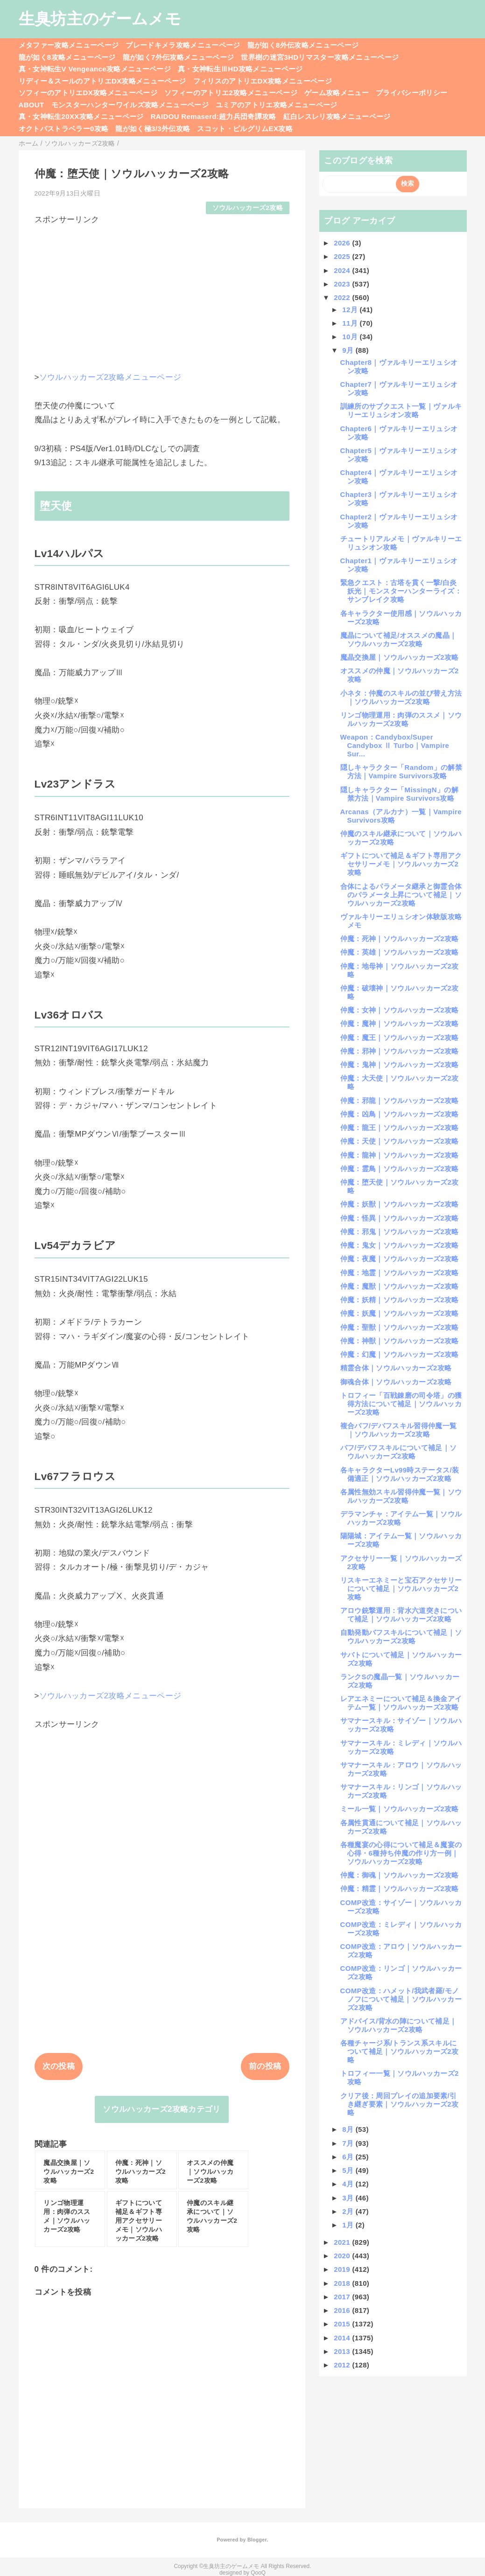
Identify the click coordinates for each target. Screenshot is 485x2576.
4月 (349, 2184)
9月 (349, 350)
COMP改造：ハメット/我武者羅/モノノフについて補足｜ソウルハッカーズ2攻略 (401, 1999)
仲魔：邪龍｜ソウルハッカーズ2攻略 (399, 1100)
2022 (343, 297)
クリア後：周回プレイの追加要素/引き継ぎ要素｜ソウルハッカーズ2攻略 (399, 2104)
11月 (350, 323)
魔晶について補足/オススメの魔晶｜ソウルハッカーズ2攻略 (398, 639)
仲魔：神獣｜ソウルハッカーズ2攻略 (399, 1341)
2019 (343, 2269)
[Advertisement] (162, 290)
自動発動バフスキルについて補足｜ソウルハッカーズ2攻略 (401, 1636)
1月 (349, 2225)
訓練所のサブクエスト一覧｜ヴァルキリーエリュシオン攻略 (401, 410)
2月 (349, 2211)
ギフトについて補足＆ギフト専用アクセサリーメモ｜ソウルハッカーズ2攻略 (401, 864)
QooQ (258, 2572)
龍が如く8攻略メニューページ (67, 57)
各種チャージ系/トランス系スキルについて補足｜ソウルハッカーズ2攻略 (399, 2051)
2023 (343, 284)
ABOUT (31, 105)
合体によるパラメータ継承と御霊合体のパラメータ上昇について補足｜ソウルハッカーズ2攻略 (401, 894)
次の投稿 (58, 2066)
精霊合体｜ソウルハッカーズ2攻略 (396, 1368)
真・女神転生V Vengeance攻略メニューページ (95, 69)
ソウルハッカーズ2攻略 (247, 207)
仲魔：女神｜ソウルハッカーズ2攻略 (399, 1010)
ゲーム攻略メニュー (336, 93)
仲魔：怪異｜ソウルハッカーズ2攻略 (399, 1218)
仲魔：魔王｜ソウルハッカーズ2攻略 (399, 1037)
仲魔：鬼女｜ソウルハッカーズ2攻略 (399, 1245)
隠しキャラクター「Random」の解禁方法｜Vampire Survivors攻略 (401, 771)
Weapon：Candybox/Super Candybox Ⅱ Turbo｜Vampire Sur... (395, 745)
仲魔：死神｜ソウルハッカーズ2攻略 (399, 938)
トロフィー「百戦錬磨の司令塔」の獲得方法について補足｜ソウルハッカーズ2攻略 (401, 1403)
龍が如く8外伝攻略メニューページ (303, 45)
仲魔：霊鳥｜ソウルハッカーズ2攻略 (399, 1169)
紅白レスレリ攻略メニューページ (337, 116)
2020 (343, 2256)
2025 (343, 256)
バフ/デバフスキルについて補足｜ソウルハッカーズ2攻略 (398, 1452)
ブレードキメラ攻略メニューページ (183, 45)
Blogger (257, 2539)
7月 (349, 2143)
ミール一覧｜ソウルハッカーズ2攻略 (399, 1809)
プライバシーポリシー (411, 93)
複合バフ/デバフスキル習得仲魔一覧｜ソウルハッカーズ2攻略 (398, 1430)
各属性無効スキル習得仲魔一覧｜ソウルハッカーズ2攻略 (401, 1496)
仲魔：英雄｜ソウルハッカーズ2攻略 (399, 952)
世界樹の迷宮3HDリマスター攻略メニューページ (320, 57)
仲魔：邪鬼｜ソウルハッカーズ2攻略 (399, 1232)
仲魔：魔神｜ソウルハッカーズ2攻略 (399, 1023)
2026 (343, 243)
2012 (343, 2365)
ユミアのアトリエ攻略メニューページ (276, 105)
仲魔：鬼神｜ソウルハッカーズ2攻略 (399, 1064)
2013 (343, 2351)
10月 (350, 337)
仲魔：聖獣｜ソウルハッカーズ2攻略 (399, 1327)
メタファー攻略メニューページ (69, 45)
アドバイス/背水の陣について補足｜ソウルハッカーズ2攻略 (398, 2025)
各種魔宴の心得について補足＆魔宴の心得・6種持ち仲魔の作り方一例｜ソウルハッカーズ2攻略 (401, 1853)
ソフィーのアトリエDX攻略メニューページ (88, 93)
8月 (349, 2129)
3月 (349, 2198)
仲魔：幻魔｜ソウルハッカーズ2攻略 (399, 1354)
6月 (349, 2157)
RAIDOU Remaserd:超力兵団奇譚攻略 (213, 116)
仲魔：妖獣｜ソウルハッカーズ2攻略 (399, 1204)
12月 (350, 310)
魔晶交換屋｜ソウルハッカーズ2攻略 (399, 657)
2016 (343, 2310)
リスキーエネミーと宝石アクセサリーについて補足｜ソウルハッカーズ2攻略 (401, 1588)
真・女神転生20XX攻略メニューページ (81, 116)
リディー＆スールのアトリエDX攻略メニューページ (102, 81)
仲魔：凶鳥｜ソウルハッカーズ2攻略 (399, 1114)
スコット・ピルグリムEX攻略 (245, 129)
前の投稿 (265, 2066)
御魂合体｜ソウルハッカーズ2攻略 (396, 1382)
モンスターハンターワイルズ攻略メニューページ (130, 105)
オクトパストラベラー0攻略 (64, 129)
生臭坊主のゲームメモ (100, 19)
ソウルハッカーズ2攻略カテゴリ (162, 2109)
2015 (343, 2324)
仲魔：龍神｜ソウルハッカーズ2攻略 (399, 1155)
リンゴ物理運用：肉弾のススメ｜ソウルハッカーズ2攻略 (401, 719)
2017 (343, 2297)
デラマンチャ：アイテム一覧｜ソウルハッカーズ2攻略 (401, 1518)
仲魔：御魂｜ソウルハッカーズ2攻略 (399, 1875)
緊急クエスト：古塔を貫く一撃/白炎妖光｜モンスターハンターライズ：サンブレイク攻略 (401, 591)
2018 (343, 2283)
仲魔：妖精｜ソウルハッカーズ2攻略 (399, 1300)
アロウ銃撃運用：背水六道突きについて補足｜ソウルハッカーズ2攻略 (401, 1614)
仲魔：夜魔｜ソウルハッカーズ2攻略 (399, 1259)
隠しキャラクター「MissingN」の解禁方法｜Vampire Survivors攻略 (399, 794)
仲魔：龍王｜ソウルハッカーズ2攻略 (399, 1127)
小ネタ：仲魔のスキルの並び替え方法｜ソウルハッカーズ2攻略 (401, 697)
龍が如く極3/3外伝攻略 (152, 129)
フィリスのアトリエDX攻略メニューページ (262, 81)
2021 (343, 2242)
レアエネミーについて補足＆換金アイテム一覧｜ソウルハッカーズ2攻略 (401, 1703)
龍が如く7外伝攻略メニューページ (178, 57)
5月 (349, 2170)
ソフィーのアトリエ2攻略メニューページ (230, 93)
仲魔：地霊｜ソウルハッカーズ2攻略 (399, 1273)
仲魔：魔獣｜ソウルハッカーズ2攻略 (399, 1286)
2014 (343, 2338)
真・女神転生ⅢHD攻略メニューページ (240, 69)
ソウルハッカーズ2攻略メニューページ (110, 377)
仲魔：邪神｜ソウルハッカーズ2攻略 (399, 1051)
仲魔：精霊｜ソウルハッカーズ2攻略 (399, 1888)
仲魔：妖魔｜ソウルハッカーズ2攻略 (399, 1313)
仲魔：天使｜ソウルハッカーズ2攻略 (399, 1141)
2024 (343, 270)
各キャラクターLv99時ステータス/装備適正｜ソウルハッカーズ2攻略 (399, 1474)
